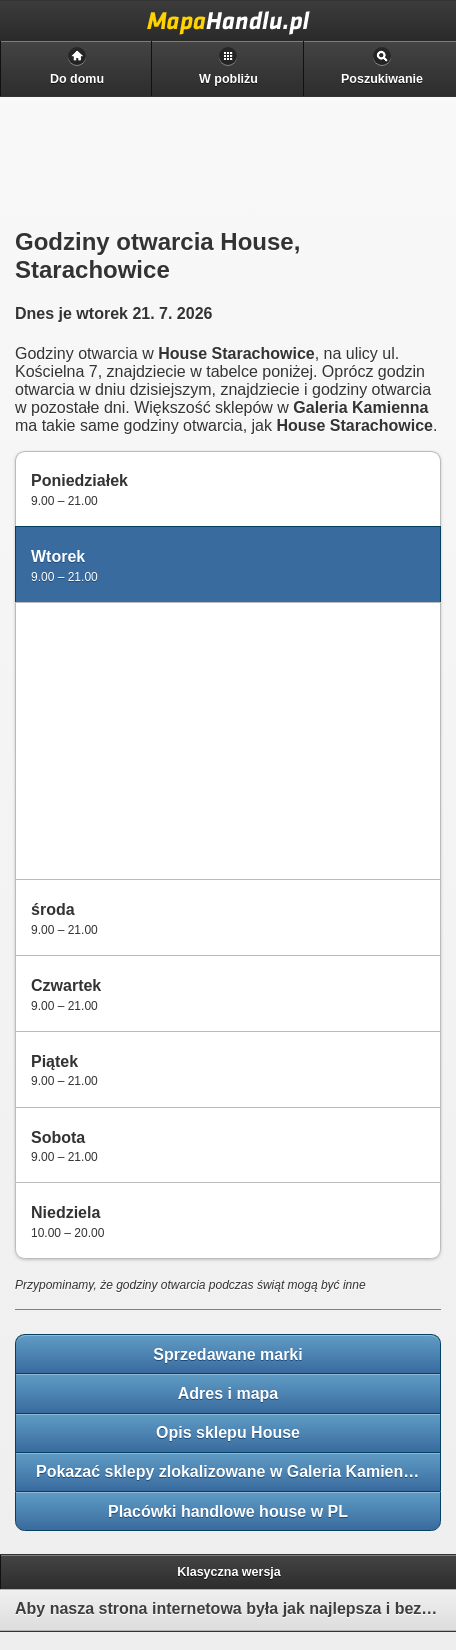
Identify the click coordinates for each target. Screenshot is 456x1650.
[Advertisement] (171, 739)
